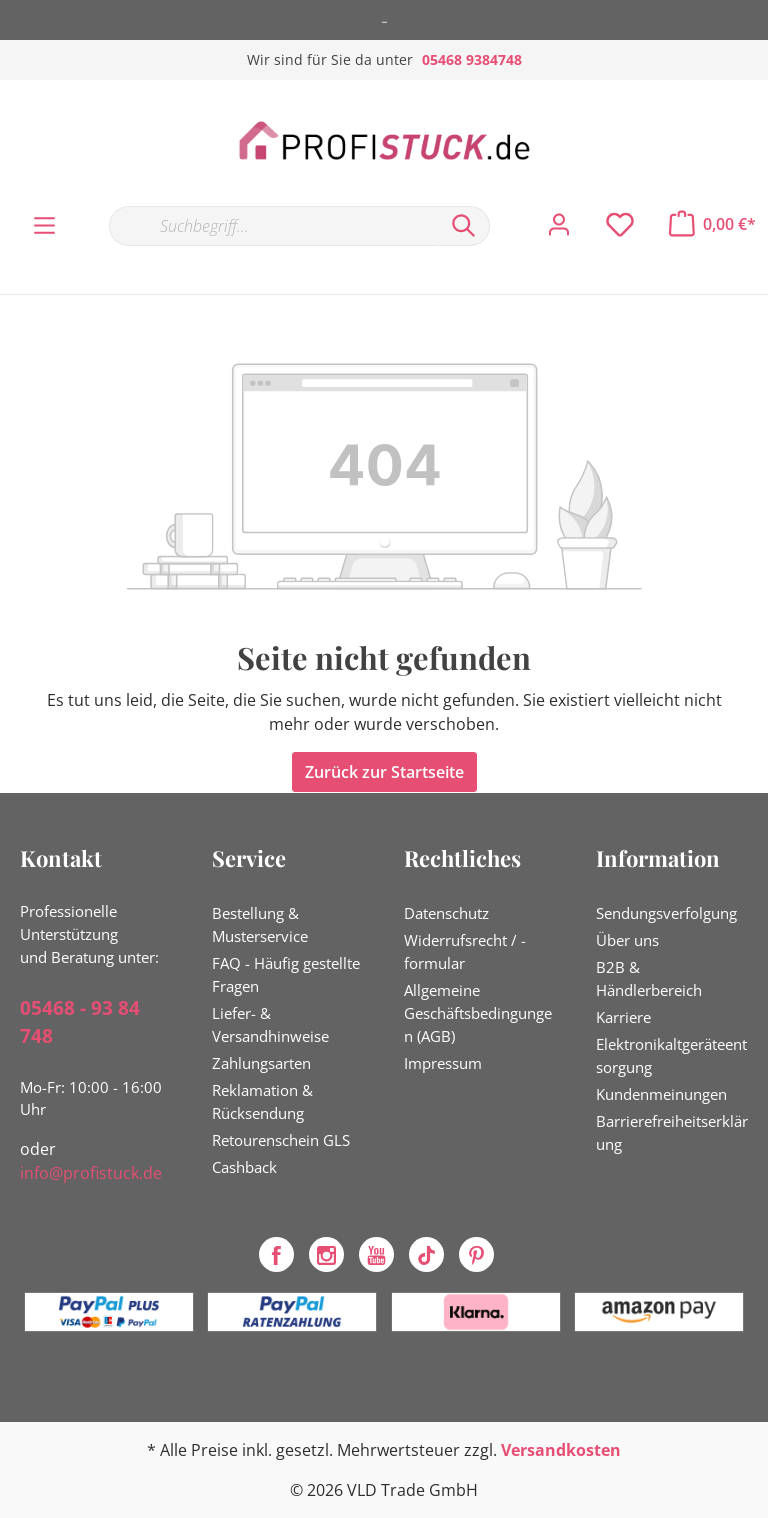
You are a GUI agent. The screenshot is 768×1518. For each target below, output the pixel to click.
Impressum (443, 1063)
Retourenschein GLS (281, 1140)
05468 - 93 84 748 (80, 1022)
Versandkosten (561, 1450)
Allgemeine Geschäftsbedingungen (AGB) (478, 1013)
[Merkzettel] (620, 225)
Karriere (623, 1017)
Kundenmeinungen (661, 1094)
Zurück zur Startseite (384, 772)
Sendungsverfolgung (666, 913)
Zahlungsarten (261, 1063)
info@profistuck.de (91, 1173)
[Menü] (44, 226)
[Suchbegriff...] (273, 226)
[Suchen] (464, 226)
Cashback (244, 1167)
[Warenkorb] (712, 224)
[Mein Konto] (559, 225)
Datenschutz (446, 913)
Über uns (627, 940)
